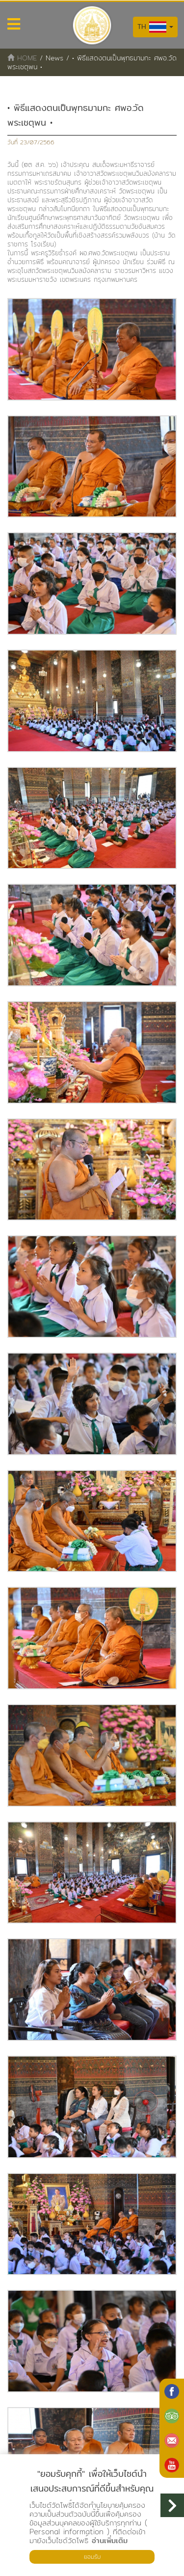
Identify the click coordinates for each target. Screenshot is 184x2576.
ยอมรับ (92, 2556)
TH (155, 27)
